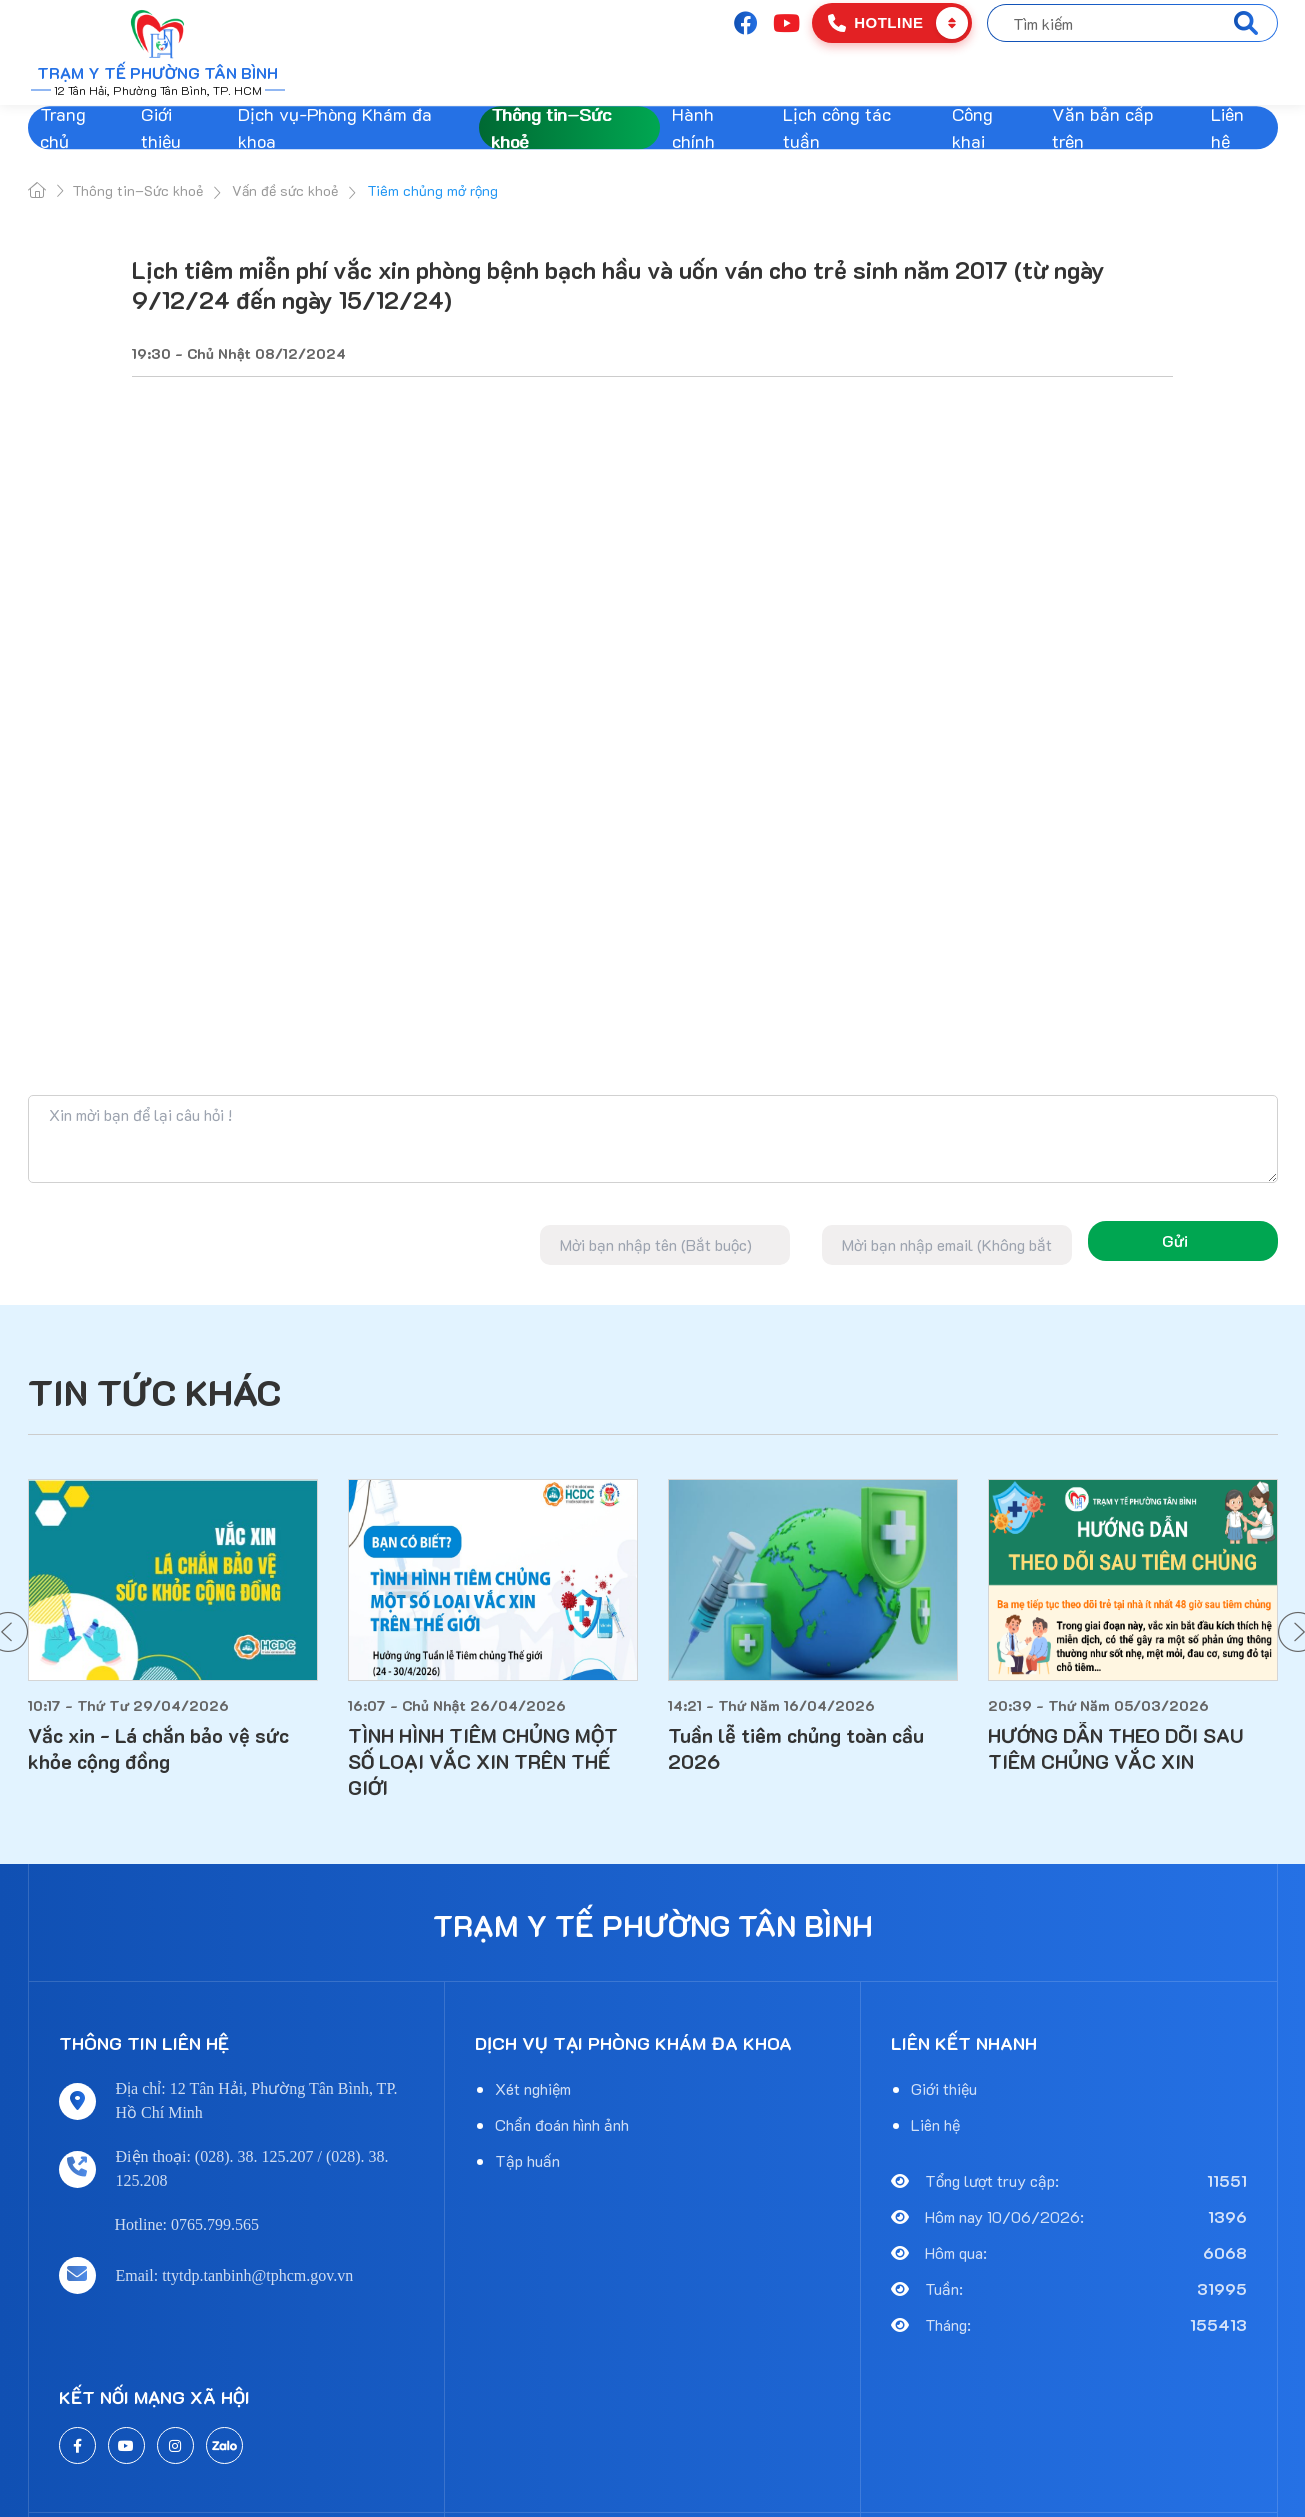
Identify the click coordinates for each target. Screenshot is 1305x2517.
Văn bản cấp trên (1103, 127)
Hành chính (693, 127)
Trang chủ (63, 127)
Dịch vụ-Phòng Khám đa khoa (335, 127)
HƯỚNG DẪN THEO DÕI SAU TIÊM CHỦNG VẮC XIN (1116, 1748)
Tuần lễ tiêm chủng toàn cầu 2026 (796, 1748)
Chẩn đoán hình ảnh (562, 2124)
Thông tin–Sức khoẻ (551, 127)
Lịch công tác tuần (837, 127)
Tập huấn (527, 2160)
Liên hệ (1227, 127)
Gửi (1175, 1240)
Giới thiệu (161, 127)
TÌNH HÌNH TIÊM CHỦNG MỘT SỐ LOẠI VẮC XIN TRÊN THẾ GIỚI (483, 1761)
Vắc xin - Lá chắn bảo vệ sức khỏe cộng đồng (158, 1748)
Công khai (972, 127)
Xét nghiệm (533, 2088)
